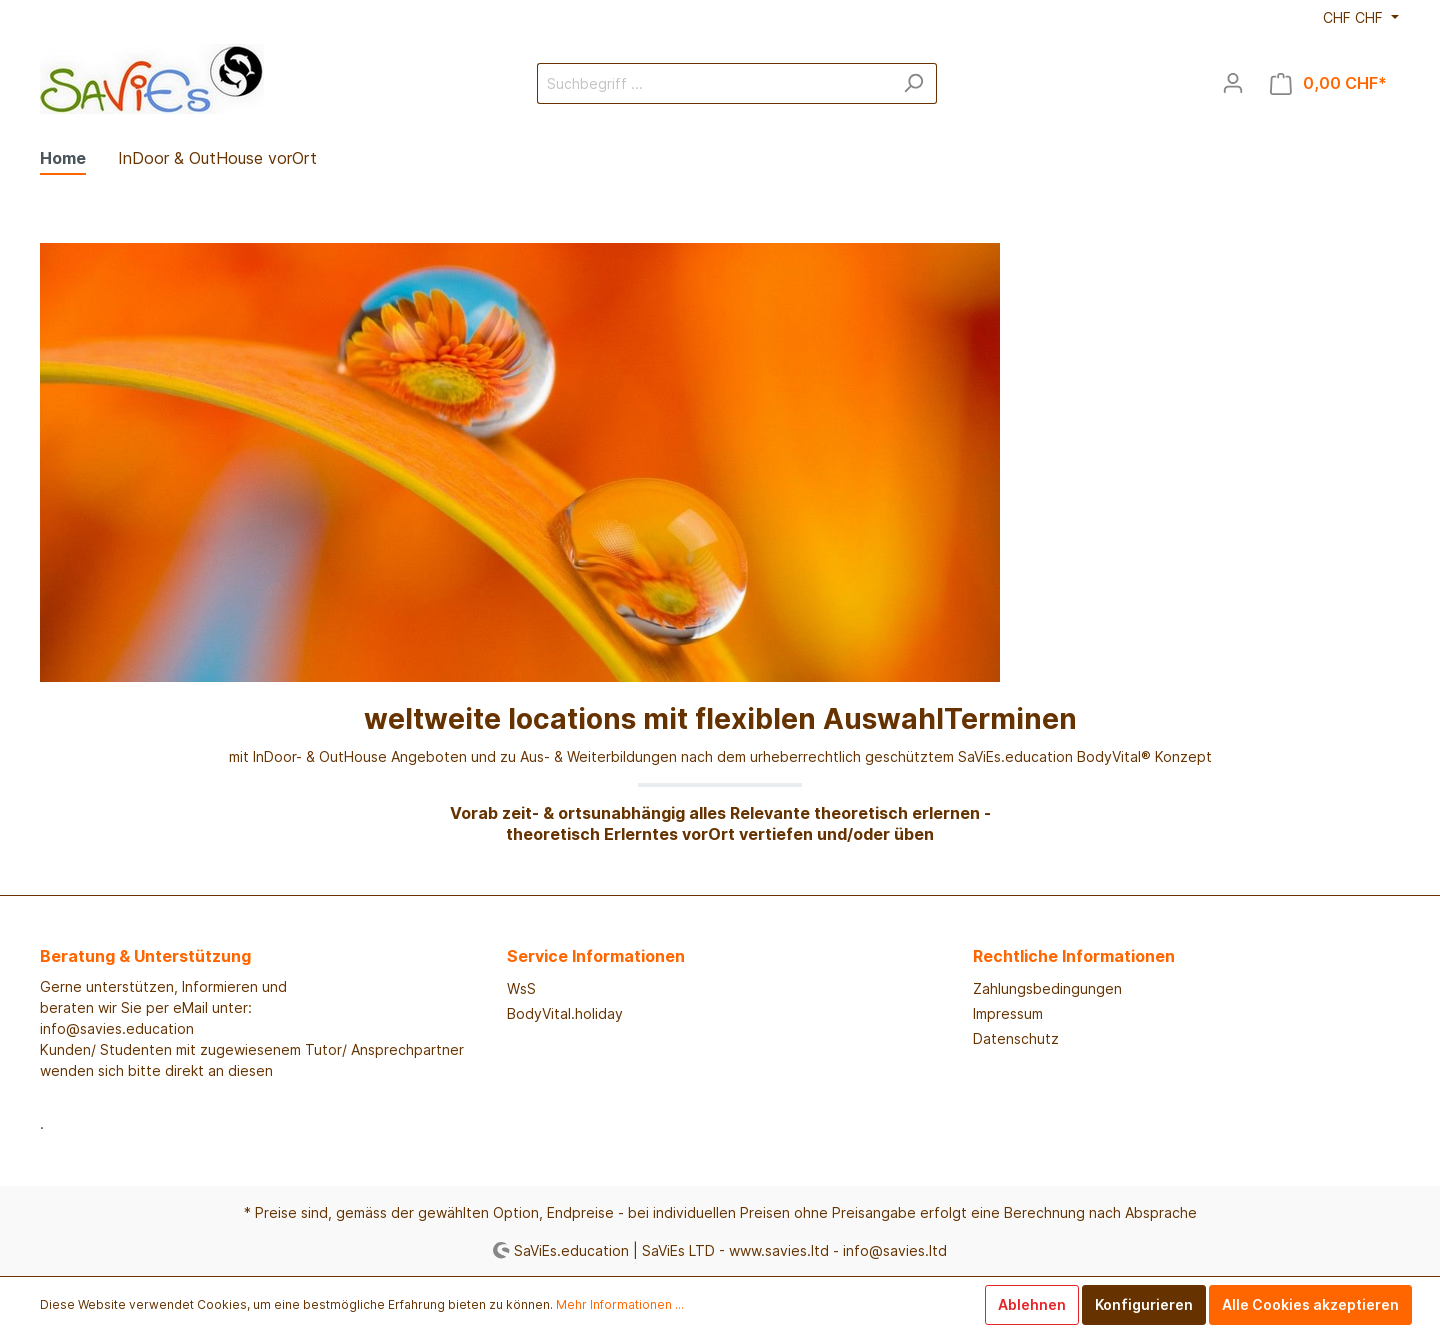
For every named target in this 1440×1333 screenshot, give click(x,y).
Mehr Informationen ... (620, 1304)
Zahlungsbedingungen (1047, 988)
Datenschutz (1016, 1038)
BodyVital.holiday (565, 1013)
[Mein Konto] (1233, 83)
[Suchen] (913, 83)
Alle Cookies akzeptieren (1310, 1304)
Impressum (1008, 1013)
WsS (521, 988)
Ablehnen (1032, 1304)
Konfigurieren (1144, 1304)
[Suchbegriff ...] (714, 83)
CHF (1355, 17)
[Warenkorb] (1328, 83)
